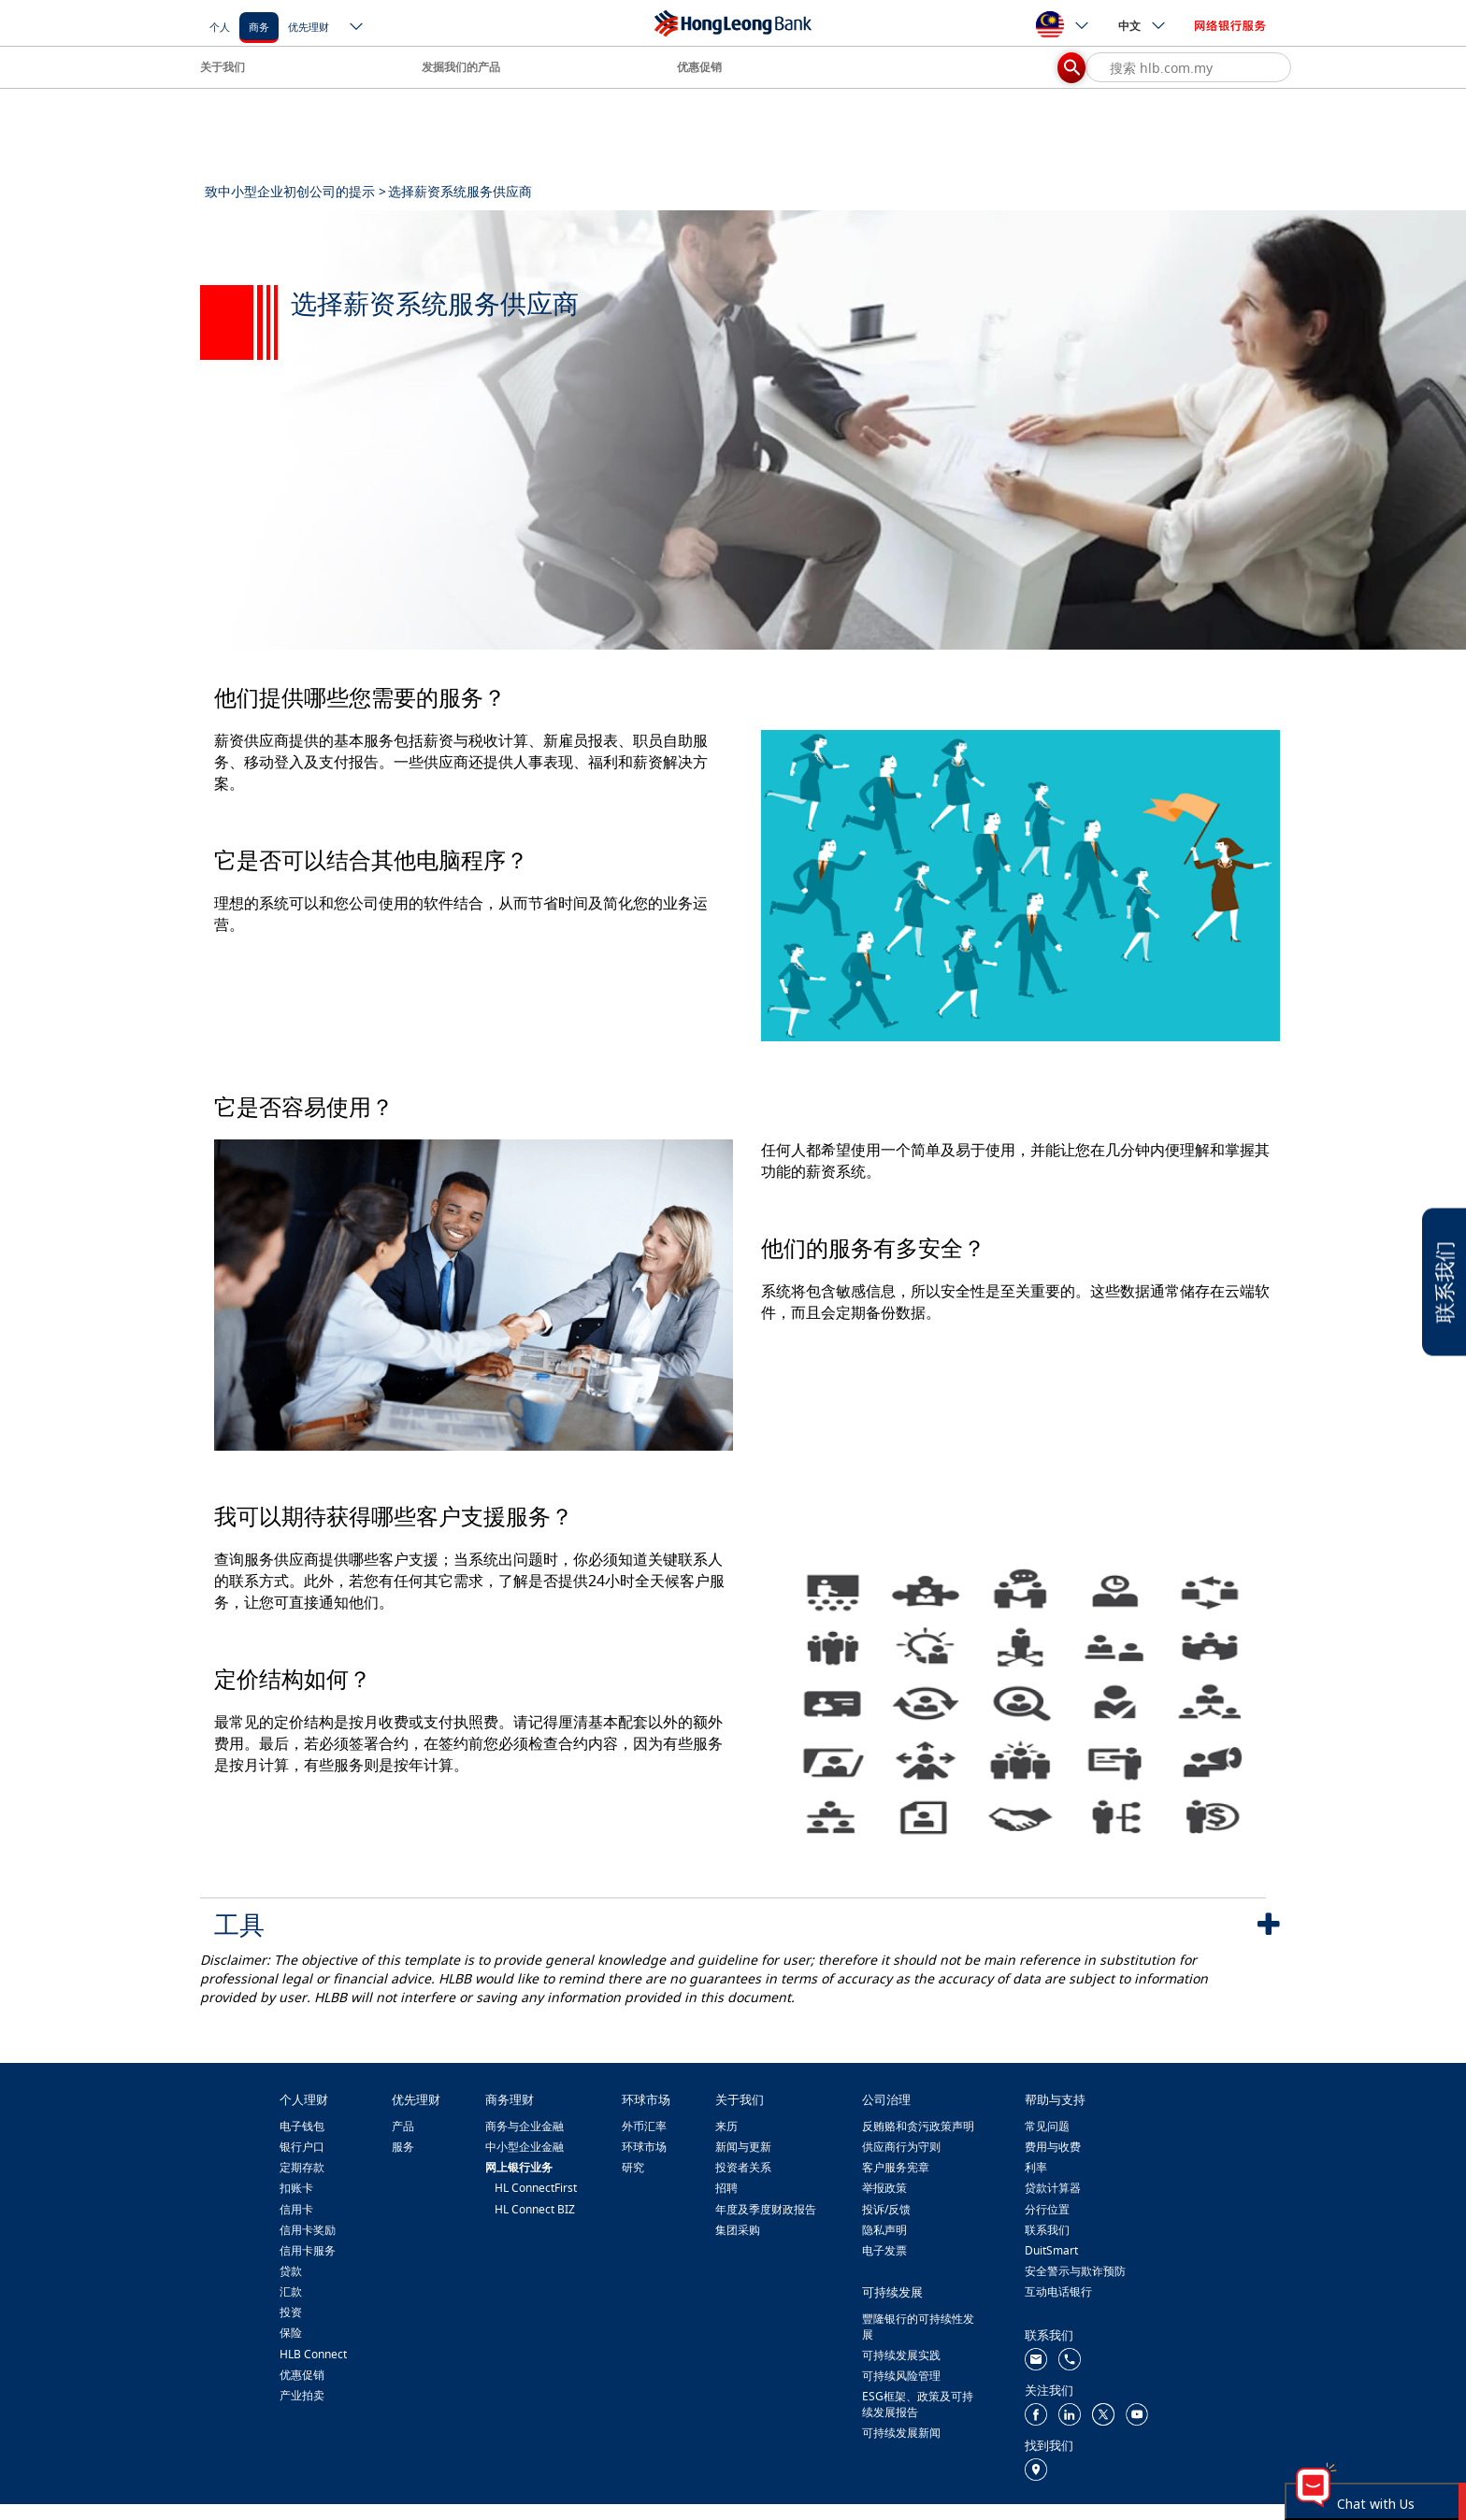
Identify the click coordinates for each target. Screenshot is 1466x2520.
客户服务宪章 (895, 2167)
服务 (403, 2147)
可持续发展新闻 (901, 2433)
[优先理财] (308, 26)
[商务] (259, 26)
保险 (291, 2333)
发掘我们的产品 (461, 67)
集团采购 (737, 2230)
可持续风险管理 (901, 2376)
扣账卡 (296, 2188)
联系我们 (1047, 2230)
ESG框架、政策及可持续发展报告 (917, 2404)
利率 (1036, 2167)
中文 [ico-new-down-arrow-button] (1142, 25)
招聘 (726, 2188)
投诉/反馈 (886, 2209)
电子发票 (884, 2250)
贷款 (291, 2271)
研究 (633, 2167)
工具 (239, 1924)
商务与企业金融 (524, 2126)
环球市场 (644, 2147)
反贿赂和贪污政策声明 (918, 2126)
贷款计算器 (1053, 2188)
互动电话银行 (1058, 2291)
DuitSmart (1051, 2250)
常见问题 (1047, 2126)
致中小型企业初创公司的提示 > (295, 191)
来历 (726, 2126)
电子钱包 (302, 2126)
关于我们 (222, 67)
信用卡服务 (308, 2250)
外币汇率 (644, 2126)
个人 (219, 27)
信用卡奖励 (308, 2230)
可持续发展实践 (901, 2355)
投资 (291, 2312)
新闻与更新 (743, 2147)
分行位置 (1047, 2209)
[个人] (219, 26)
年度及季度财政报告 (765, 2209)
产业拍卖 (302, 2395)
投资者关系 (743, 2167)
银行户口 (302, 2147)
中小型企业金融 (524, 2147)
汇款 (291, 2291)
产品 (403, 2126)
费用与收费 (1053, 2147)
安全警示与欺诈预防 (1075, 2271)
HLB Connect (313, 2354)
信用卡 (296, 2209)
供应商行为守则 (901, 2147)
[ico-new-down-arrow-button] (357, 28)
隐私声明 (884, 2230)
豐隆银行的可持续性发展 (918, 2326)
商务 (259, 27)
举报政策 (884, 2188)
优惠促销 (699, 67)
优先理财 (308, 27)
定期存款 (302, 2167)
